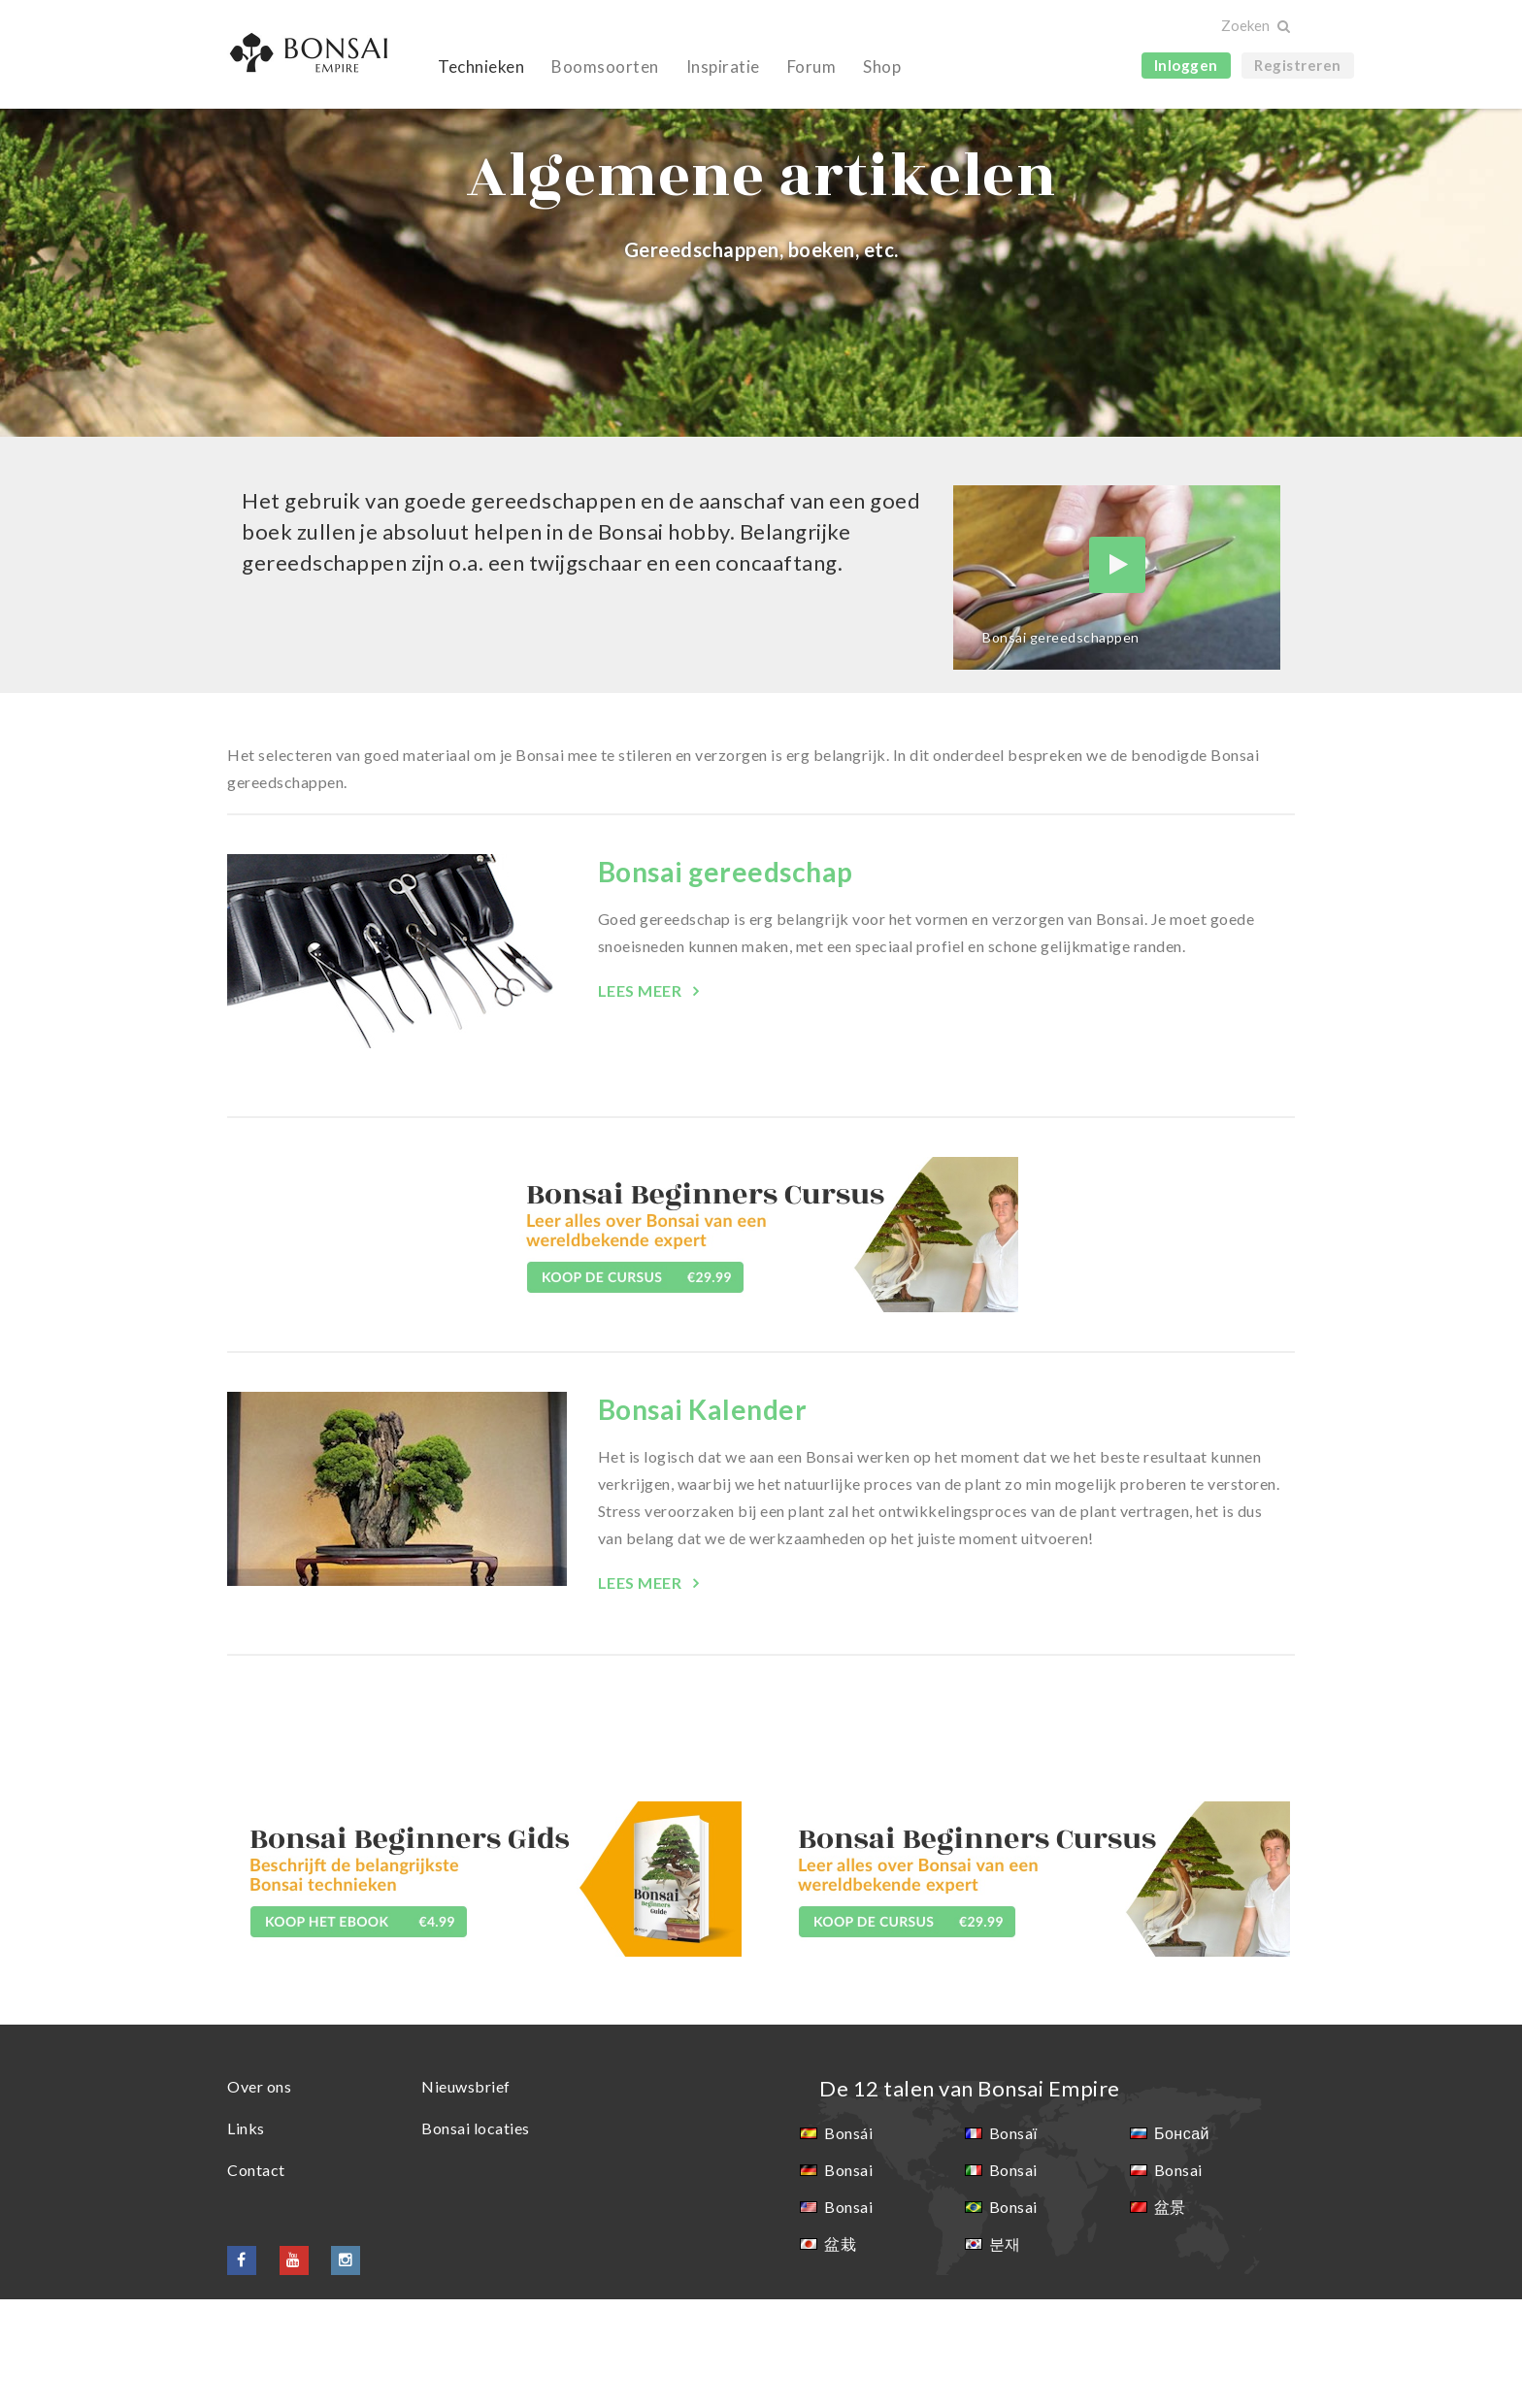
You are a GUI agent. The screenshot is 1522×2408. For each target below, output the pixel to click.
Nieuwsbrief (466, 2195)
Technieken (481, 66)
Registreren (1297, 65)
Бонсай (1181, 2241)
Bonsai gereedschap (725, 980)
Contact (256, 2278)
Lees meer (641, 1099)
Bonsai (848, 2278)
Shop (882, 66)
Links (246, 2236)
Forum (812, 66)
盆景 (1170, 2315)
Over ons (259, 2195)
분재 (1005, 2352)
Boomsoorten (605, 66)
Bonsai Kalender (703, 1517)
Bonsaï (1013, 2241)
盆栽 (840, 2352)
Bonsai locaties (475, 2236)
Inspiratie (723, 66)
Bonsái (848, 2241)
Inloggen (1186, 65)
